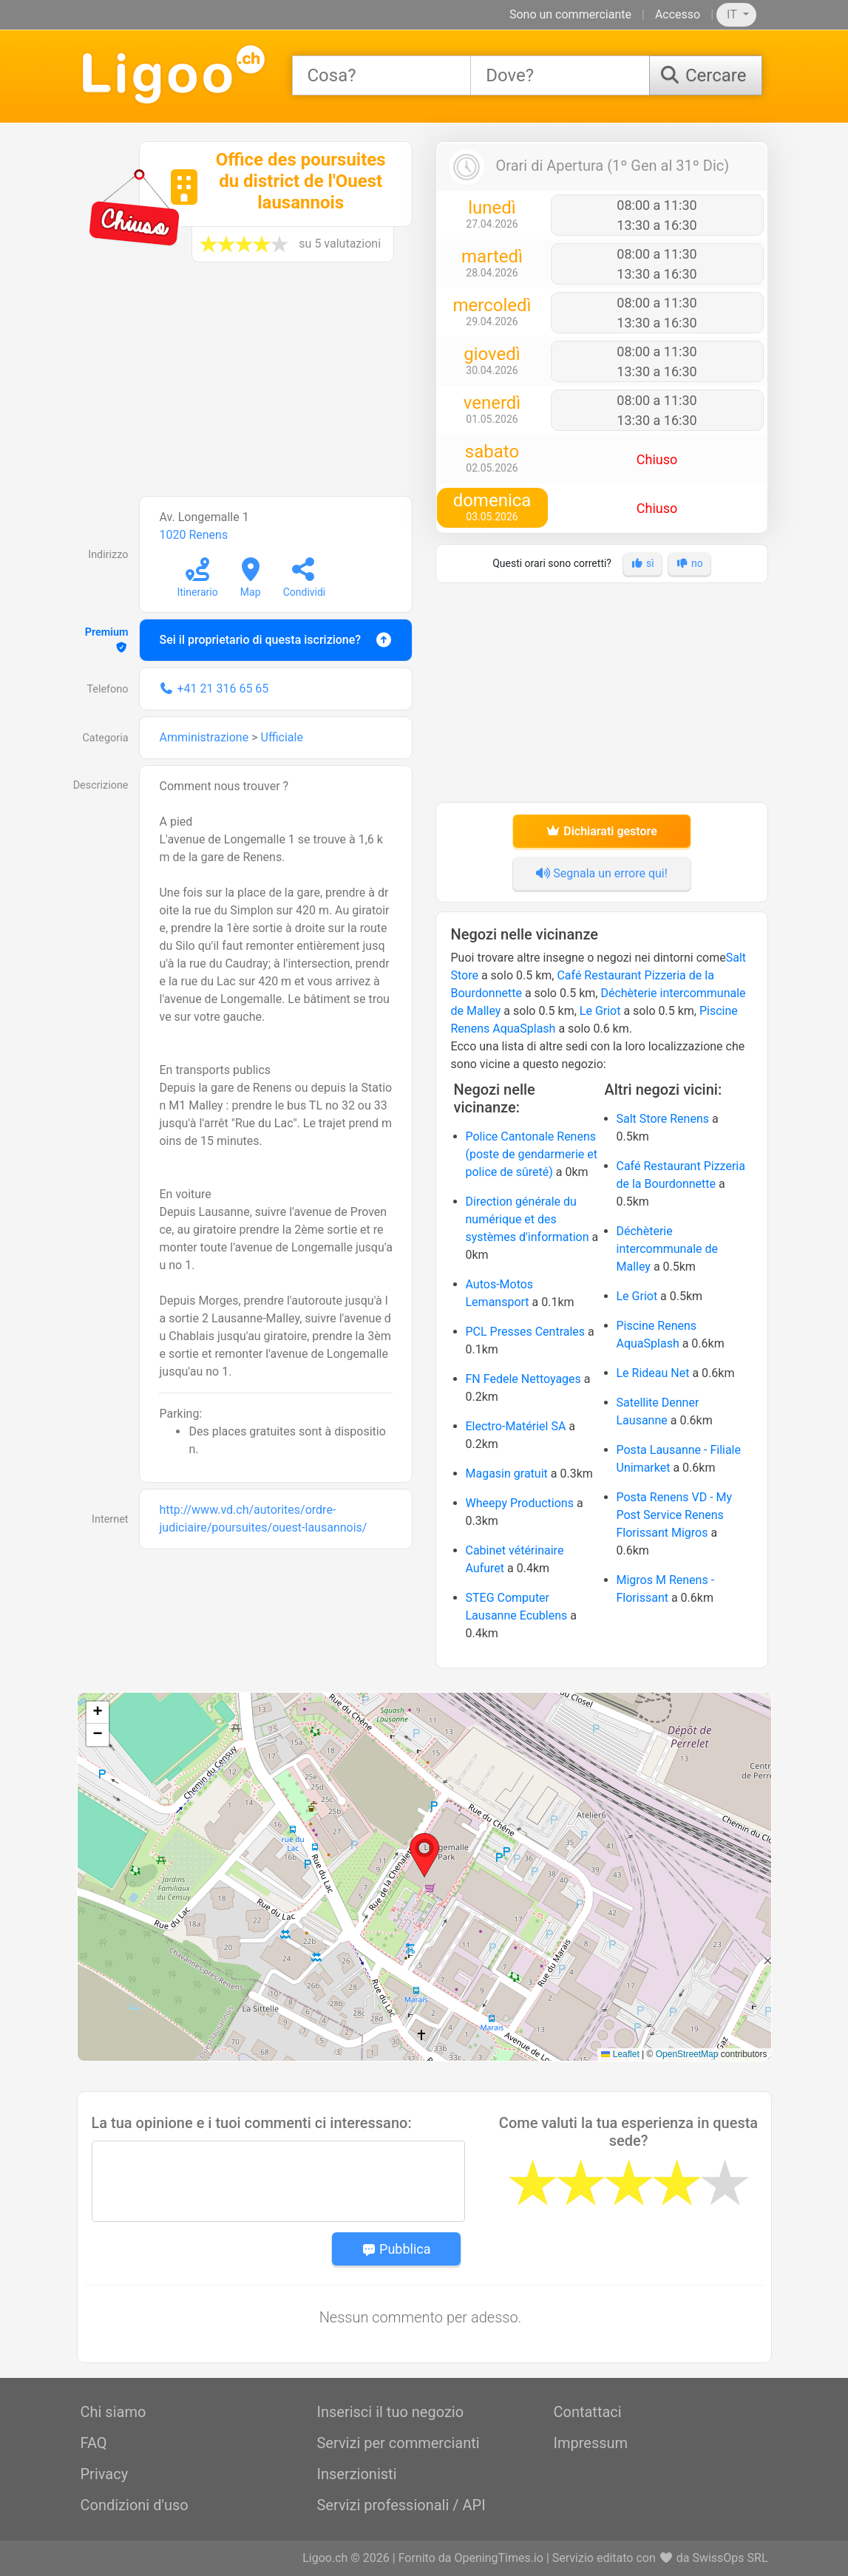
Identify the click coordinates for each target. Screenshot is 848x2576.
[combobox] (382, 75)
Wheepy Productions (520, 1503)
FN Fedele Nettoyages (523, 1379)
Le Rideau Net (653, 1373)
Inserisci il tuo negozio (390, 2412)
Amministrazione (203, 737)
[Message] (278, 2181)
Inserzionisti (356, 2474)
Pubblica (396, 2249)
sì (642, 563)
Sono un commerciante (570, 14)
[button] (424, 1855)
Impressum (590, 2443)
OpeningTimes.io (498, 2558)
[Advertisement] (247, 386)
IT (733, 14)
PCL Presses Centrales (526, 1332)
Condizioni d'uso (135, 2505)
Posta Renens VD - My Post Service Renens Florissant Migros (675, 1515)
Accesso (677, 14)
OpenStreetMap (687, 2054)
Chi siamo (113, 2412)
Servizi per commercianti (397, 2443)
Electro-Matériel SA (516, 1426)
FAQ (94, 2443)
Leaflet (620, 2054)
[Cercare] (705, 75)
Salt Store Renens (663, 1119)
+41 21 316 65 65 (222, 689)
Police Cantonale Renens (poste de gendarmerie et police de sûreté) (531, 1154)
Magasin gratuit (507, 1474)
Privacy (105, 2474)
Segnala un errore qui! (601, 873)
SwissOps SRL (729, 2558)
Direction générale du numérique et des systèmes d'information (527, 1219)
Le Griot (600, 1011)
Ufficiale (282, 737)
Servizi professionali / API (400, 2505)
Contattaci (587, 2412)
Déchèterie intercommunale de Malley (668, 1249)
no (689, 563)
